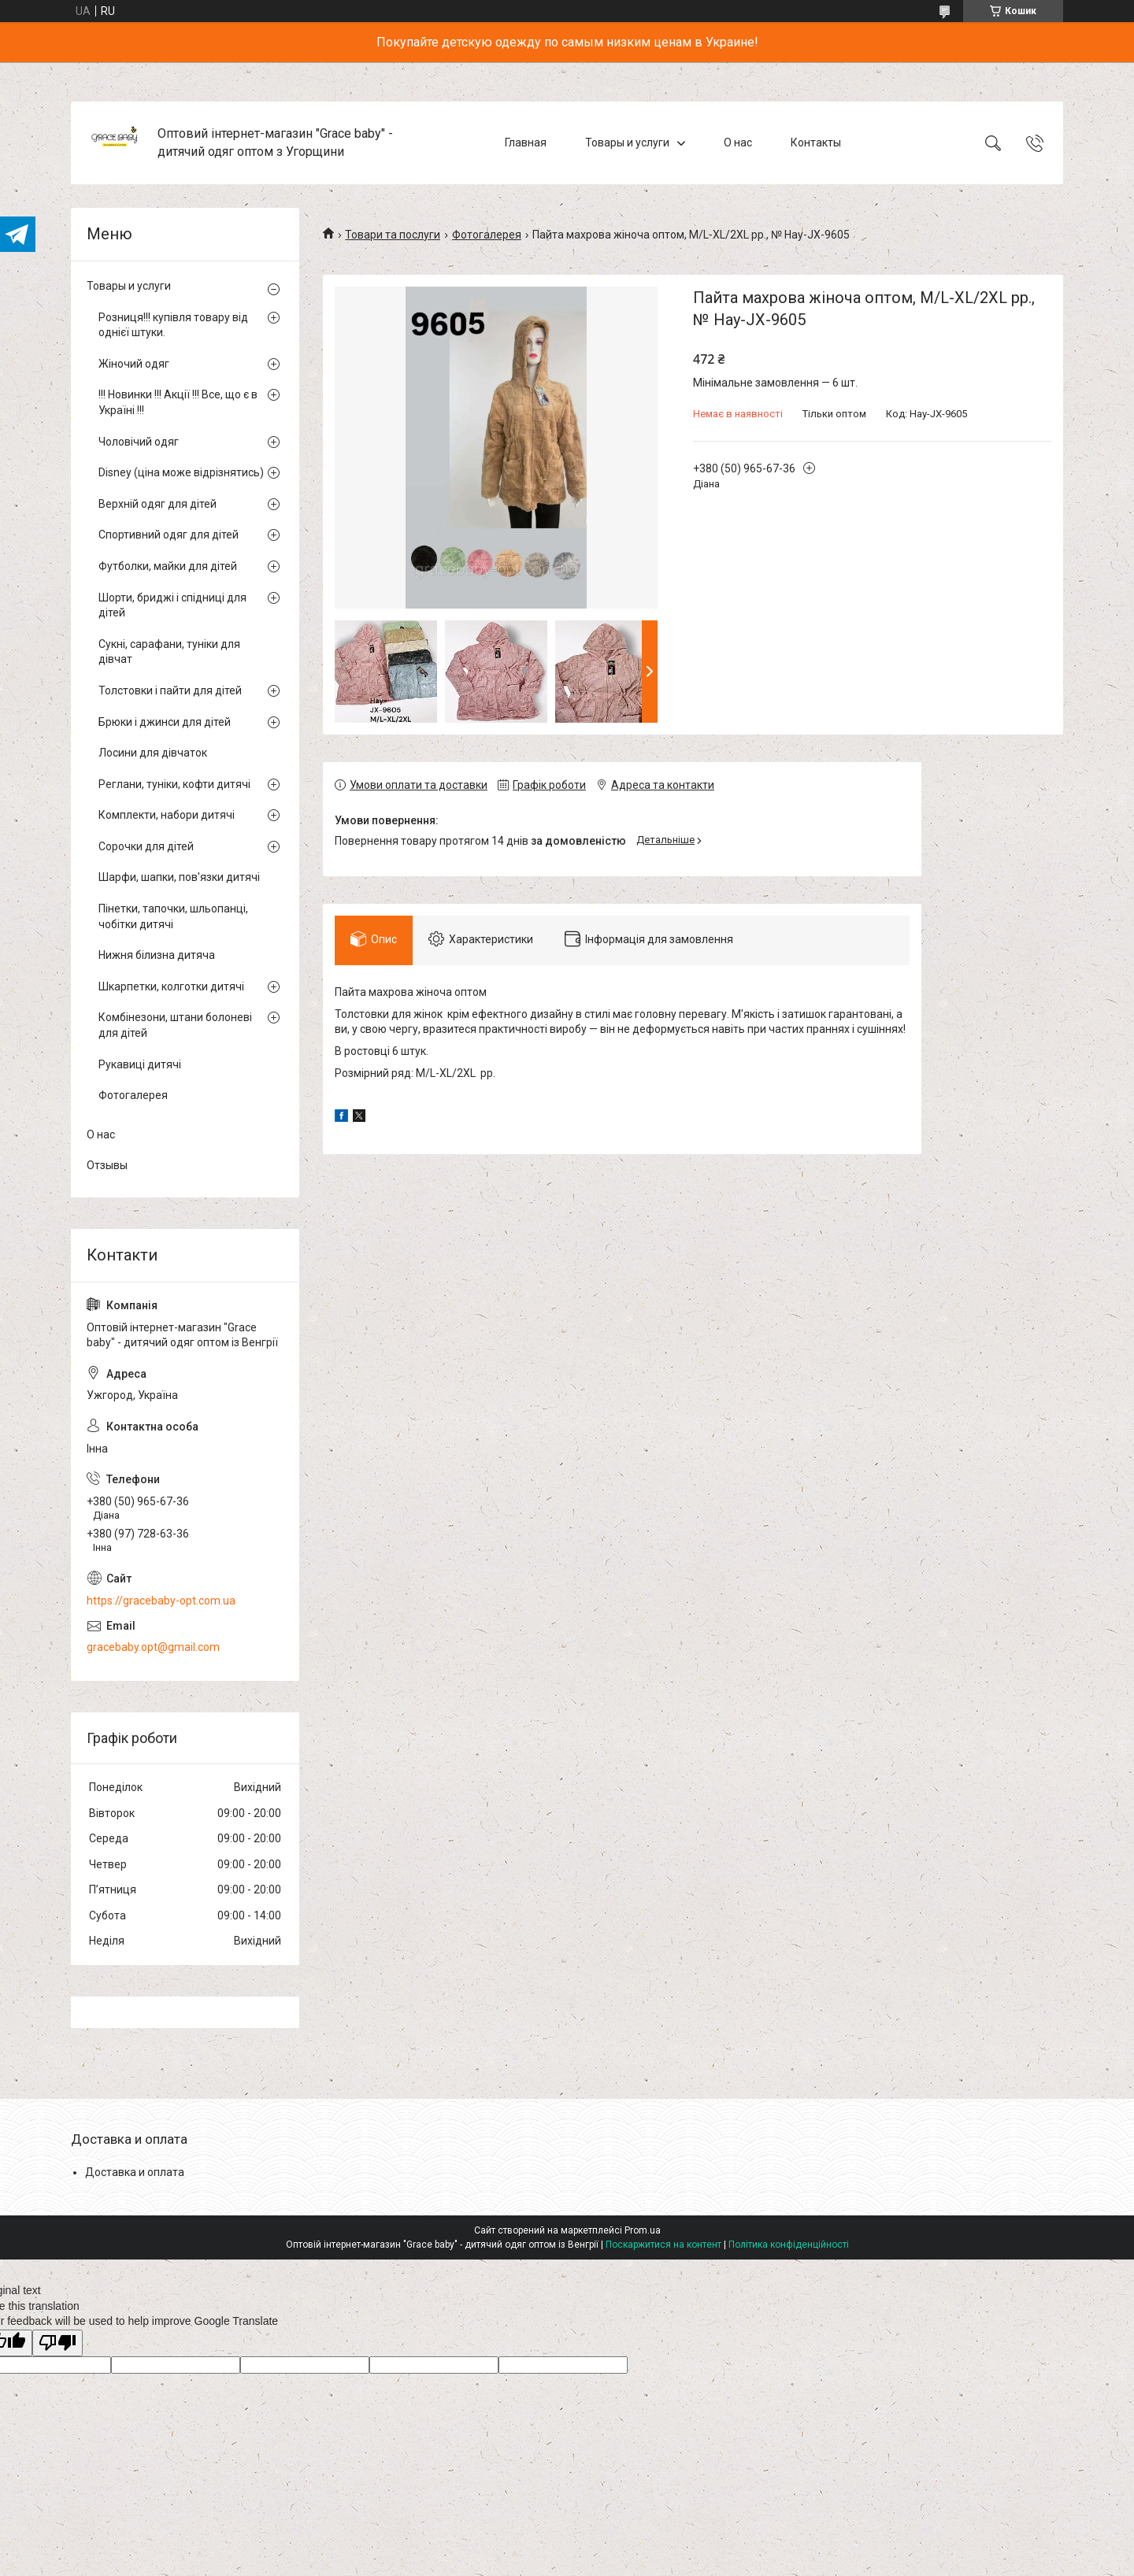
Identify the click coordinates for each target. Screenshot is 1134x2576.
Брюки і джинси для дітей (164, 722)
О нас (738, 142)
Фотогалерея (486, 234)
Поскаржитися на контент (663, 2244)
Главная (526, 142)
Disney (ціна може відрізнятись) (181, 472)
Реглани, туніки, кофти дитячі (174, 784)
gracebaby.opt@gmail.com (153, 1647)
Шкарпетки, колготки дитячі (171, 986)
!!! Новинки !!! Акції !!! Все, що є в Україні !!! (178, 402)
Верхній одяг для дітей (157, 504)
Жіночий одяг (133, 363)
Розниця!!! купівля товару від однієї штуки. (173, 325)
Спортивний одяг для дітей (168, 534)
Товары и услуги (627, 142)
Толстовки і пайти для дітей (170, 690)
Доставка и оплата (134, 2172)
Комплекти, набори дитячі (166, 815)
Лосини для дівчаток (152, 752)
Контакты (816, 142)
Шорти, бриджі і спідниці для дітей (172, 605)
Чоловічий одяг (138, 441)
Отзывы (107, 1165)
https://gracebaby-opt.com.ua (161, 1600)
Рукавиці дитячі (139, 1064)
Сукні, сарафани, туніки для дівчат (169, 652)
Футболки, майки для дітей (167, 566)
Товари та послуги (392, 234)
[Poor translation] (57, 2343)
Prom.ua (642, 2230)
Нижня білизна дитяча (156, 955)
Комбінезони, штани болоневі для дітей (175, 1025)
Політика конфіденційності (788, 2244)
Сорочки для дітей (146, 846)
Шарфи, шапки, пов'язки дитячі (179, 877)
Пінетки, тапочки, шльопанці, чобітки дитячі (173, 916)
